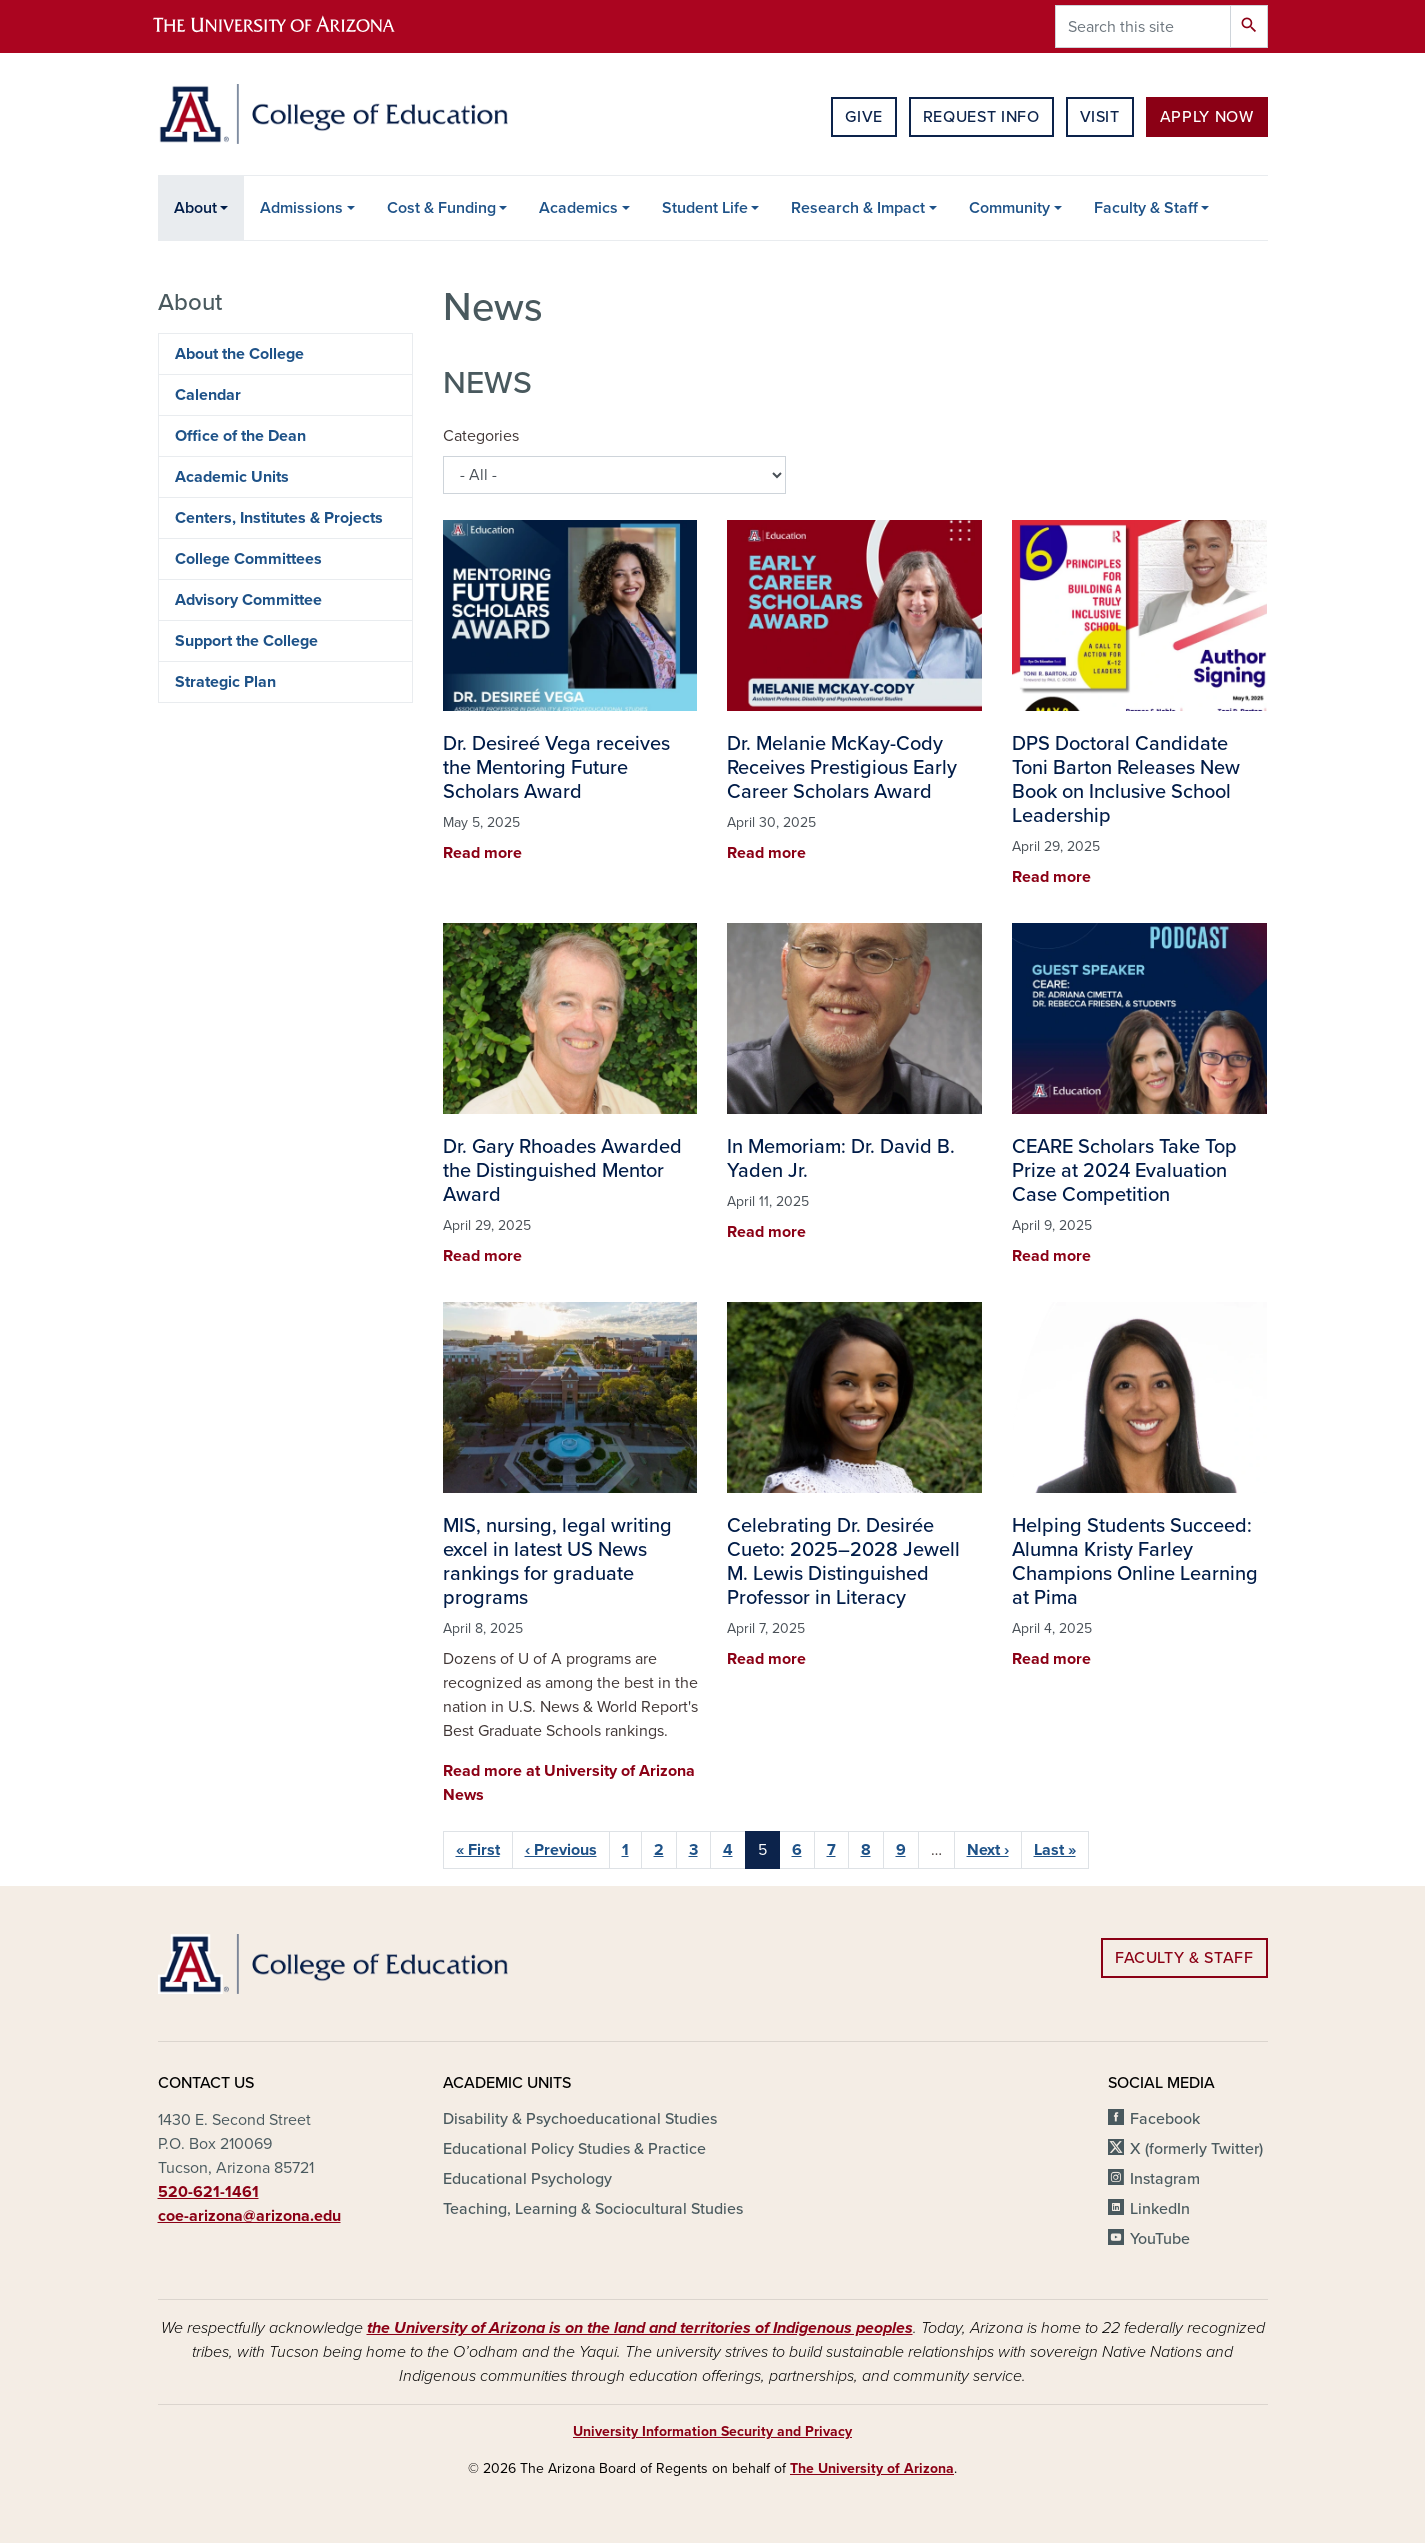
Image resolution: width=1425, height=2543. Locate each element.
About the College (239, 354)
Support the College (246, 641)
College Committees (248, 559)
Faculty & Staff (1146, 208)
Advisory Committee (248, 600)
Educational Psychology (527, 2179)
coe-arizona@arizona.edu (249, 2216)
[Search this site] (1143, 26)
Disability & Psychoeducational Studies (580, 2119)
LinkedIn (1160, 2209)
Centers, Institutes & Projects (279, 518)
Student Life (705, 208)
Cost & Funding (441, 208)
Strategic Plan (225, 682)
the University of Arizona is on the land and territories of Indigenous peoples (640, 2328)
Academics (578, 208)
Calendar (208, 395)
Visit (1100, 117)
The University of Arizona (872, 2468)
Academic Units (232, 477)
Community (1009, 208)
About (195, 208)
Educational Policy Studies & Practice (574, 2149)
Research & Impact (858, 208)
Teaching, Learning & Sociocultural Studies (593, 2209)
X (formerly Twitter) (1196, 2149)
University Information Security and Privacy (712, 2431)
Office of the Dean (240, 436)
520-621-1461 (208, 2192)
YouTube (1160, 2239)
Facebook (1165, 2119)
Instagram (1165, 2179)
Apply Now (1207, 117)
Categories (481, 436)
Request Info (981, 117)
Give (864, 117)
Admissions (301, 208)
